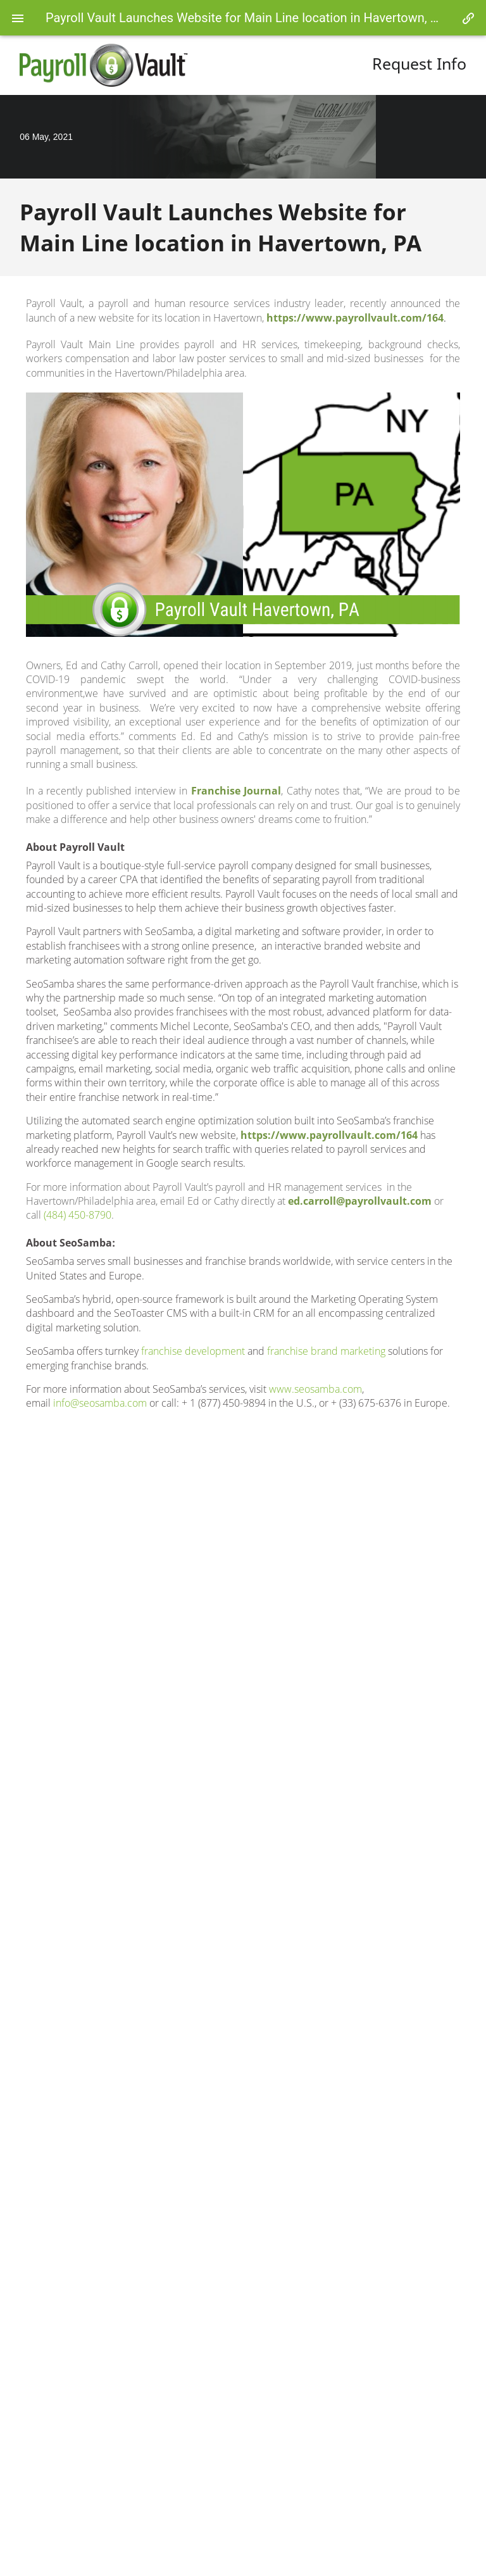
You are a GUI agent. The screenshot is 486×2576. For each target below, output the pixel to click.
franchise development (193, 1351)
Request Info (419, 63)
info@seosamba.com (100, 1403)
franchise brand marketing (326, 1351)
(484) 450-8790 (77, 1215)
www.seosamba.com (315, 1389)
